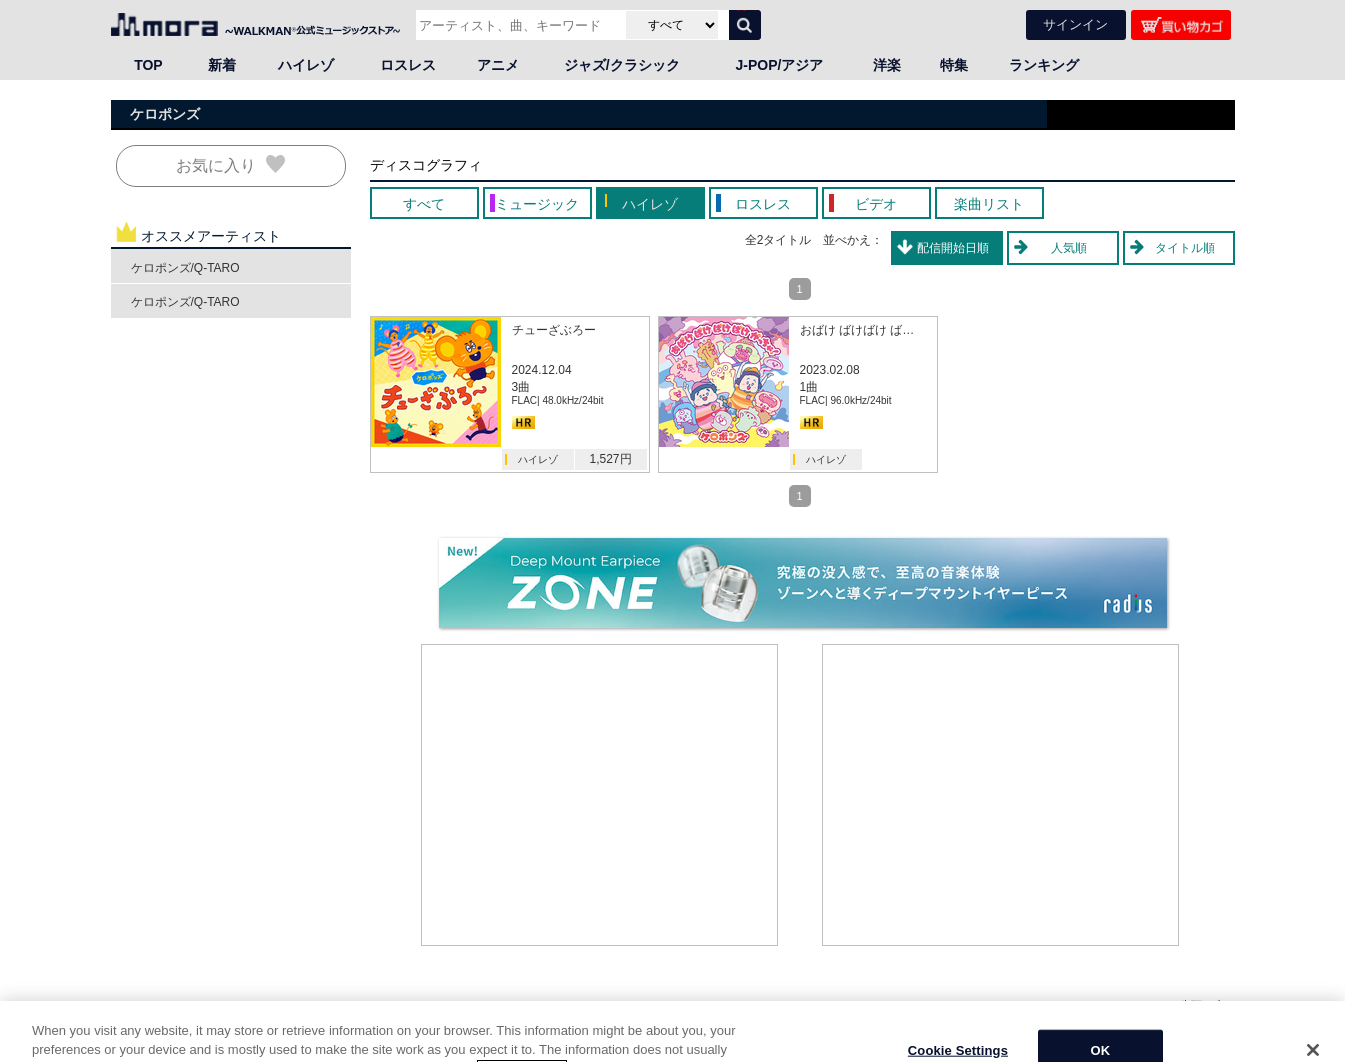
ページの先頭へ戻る (1180, 1005)
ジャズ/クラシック (622, 65)
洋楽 (887, 65)
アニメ (498, 65)
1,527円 (610, 459)
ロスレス (408, 65)
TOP (148, 65)
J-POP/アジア (780, 65)
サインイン (1075, 24)
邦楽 (201, 1025)
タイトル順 (1185, 248)
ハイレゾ (306, 65)
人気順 (1069, 248)
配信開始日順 (953, 248)
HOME (136, 1025)
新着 (222, 65)
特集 (954, 65)
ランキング (1044, 65)
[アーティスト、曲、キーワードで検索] (518, 25)
